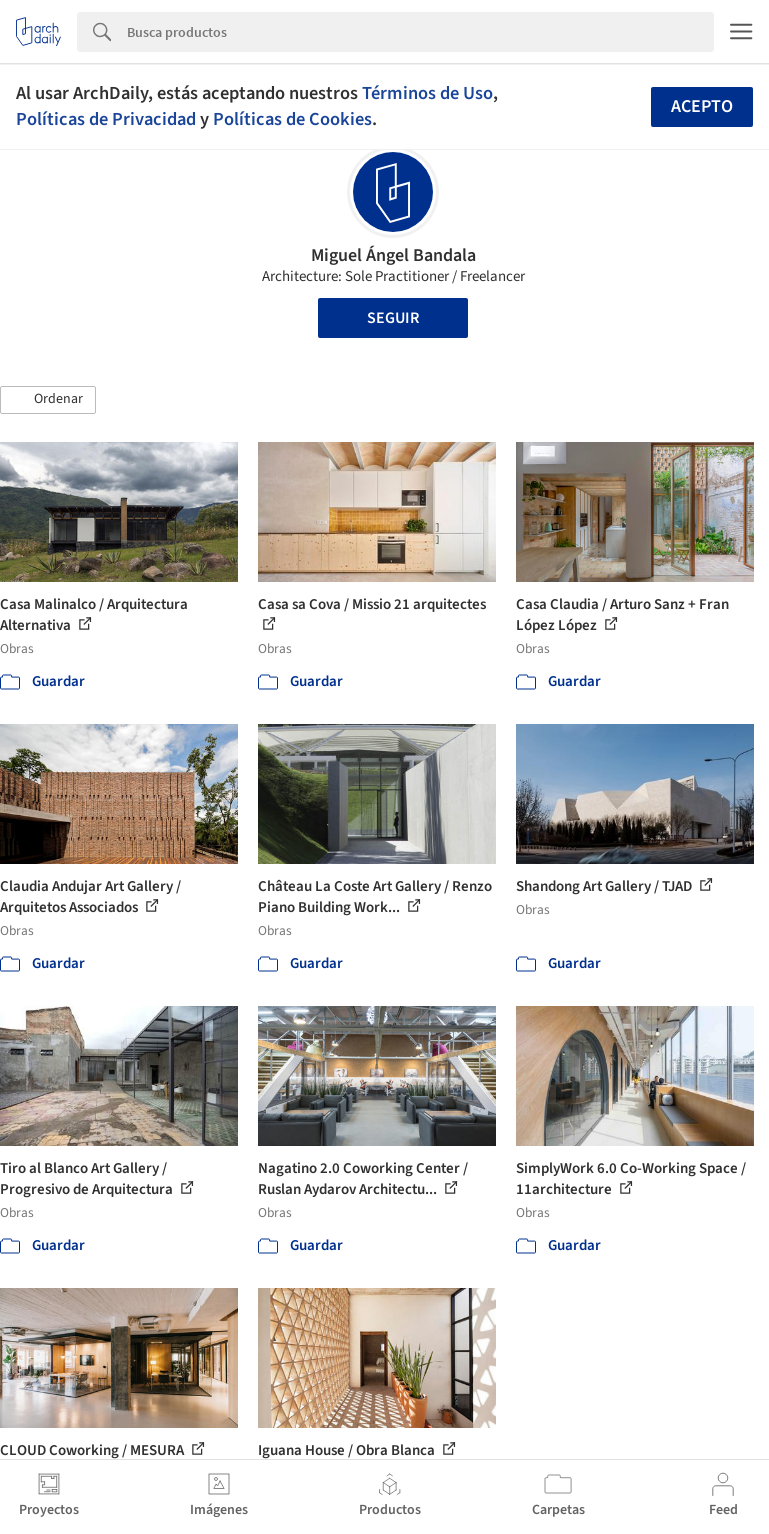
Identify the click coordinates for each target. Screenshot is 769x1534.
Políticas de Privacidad (106, 119)
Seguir (393, 318)
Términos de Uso (427, 93)
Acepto (702, 106)
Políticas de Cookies (292, 119)
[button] (48, 400)
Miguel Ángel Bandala (393, 255)
